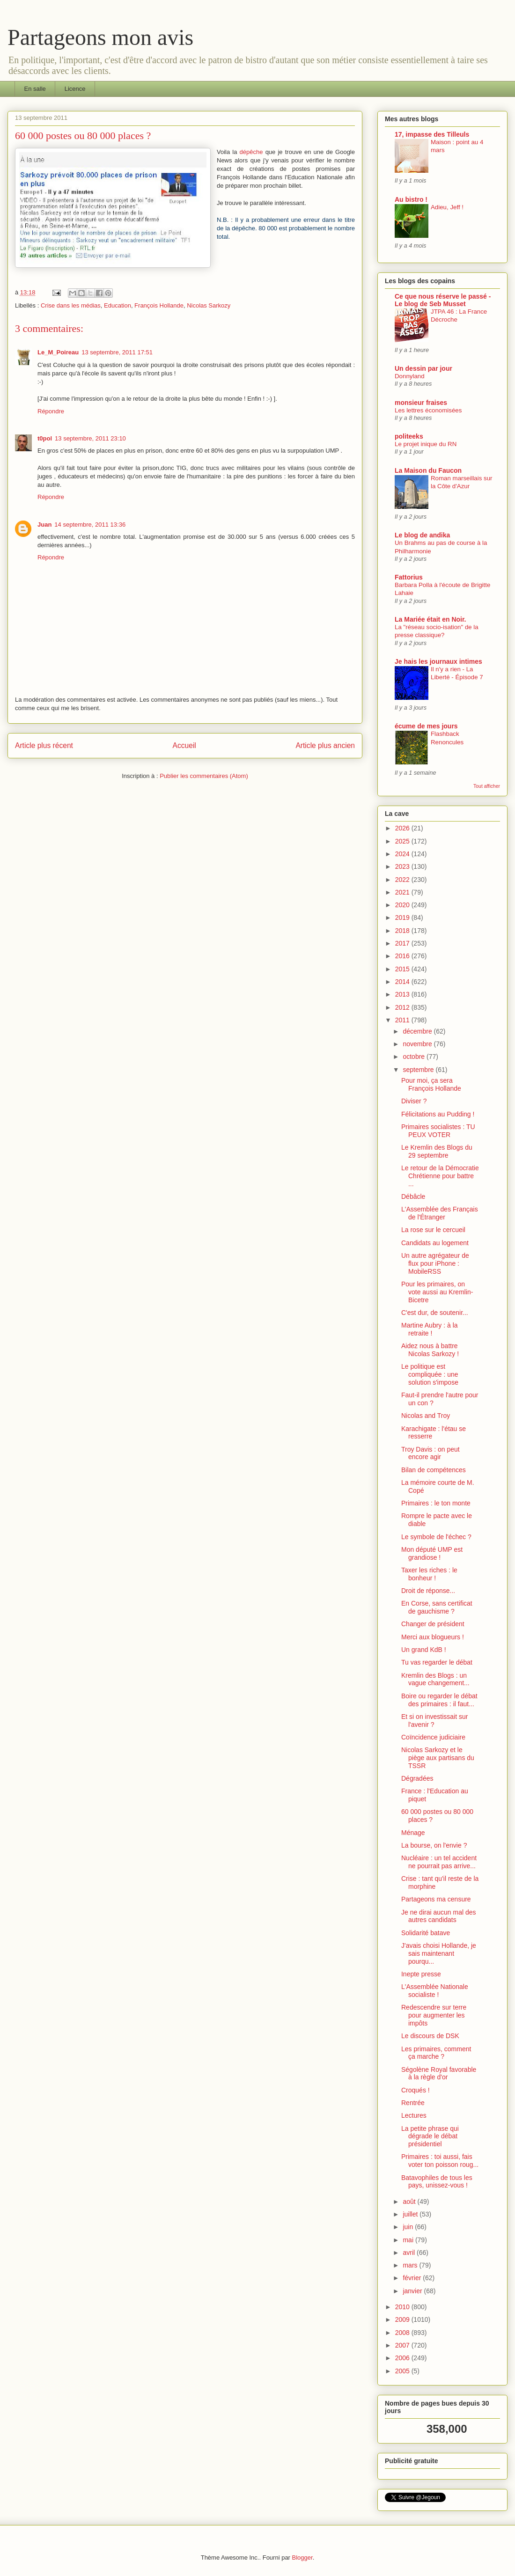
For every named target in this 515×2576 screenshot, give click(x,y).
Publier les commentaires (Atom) (204, 775)
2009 (403, 2319)
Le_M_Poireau (58, 352)
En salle (35, 88)
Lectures (414, 2115)
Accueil (184, 745)
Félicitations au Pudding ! (437, 1114)
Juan (44, 524)
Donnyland (410, 376)
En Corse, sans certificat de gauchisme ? (436, 1607)
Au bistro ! (411, 199)
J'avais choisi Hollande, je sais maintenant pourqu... (438, 1953)
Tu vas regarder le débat (436, 1662)
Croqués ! (415, 2090)
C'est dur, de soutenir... (434, 1312)
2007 (403, 2345)
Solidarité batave (425, 1933)
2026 (403, 828)
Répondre (50, 411)
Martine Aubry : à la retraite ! (429, 1329)
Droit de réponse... (428, 1590)
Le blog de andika (422, 535)
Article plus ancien (325, 745)
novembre (418, 1044)
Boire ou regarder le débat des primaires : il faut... (439, 1700)
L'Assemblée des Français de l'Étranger (439, 1213)
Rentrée (413, 2102)
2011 (403, 1020)
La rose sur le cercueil (433, 1229)
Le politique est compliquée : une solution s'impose (429, 1374)
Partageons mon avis (100, 37)
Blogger (302, 2557)
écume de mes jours (426, 726)
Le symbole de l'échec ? (436, 1537)
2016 (403, 956)
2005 (403, 2371)
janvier (413, 2291)
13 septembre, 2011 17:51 (117, 352)
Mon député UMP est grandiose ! (432, 1553)
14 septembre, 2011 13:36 (89, 524)
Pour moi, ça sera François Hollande (431, 1084)
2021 (403, 892)
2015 (403, 969)
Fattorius (409, 577)
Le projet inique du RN (425, 444)
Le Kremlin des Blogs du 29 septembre (436, 1151)
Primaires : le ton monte (436, 1503)
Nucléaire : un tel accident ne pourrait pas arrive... (439, 1862)
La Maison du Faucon (428, 470)
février (413, 2278)
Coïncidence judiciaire (433, 1737)
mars (411, 2265)
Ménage (413, 1832)
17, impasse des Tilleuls (432, 134)
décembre (418, 1031)
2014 (403, 981)
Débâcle (413, 1196)
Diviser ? (414, 1101)
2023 (403, 866)
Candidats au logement (435, 1243)
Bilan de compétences (433, 1470)
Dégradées (417, 1778)
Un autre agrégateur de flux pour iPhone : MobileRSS (435, 1263)
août (410, 2201)
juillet (411, 2214)
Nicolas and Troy (425, 1415)
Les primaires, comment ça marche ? (436, 2053)
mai (409, 2240)
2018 (403, 930)
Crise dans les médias (71, 305)
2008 (403, 2332)
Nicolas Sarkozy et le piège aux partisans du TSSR (437, 1757)
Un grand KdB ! (423, 1649)
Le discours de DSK (430, 2036)
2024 (403, 854)
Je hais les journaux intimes (438, 661)
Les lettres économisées (428, 410)
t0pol (44, 438)
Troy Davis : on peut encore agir (430, 1453)
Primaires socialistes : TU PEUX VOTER (438, 1130)
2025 (403, 841)
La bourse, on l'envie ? (434, 1845)
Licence (75, 88)
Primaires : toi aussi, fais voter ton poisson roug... (439, 2160)
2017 (403, 943)
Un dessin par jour (423, 368)
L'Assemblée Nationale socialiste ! (434, 1990)
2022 (403, 879)
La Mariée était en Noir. (430, 619)
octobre (415, 1056)
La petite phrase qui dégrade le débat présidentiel (430, 2136)
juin (409, 2227)
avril (410, 2252)
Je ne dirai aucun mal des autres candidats (438, 1916)
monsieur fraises (421, 402)
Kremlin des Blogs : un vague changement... (435, 1679)
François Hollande (159, 305)
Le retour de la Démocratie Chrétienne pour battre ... (440, 1176)
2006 (403, 2358)
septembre (419, 1069)
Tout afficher (486, 786)
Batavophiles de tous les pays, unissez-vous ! (436, 2181)
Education (117, 305)
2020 (403, 905)
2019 (403, 917)
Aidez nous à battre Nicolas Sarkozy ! (430, 1350)
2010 (403, 2307)
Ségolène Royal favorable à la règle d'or (438, 2073)
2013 (403, 994)
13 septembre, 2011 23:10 (90, 438)
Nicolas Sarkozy (208, 305)
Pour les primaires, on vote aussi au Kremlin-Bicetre (437, 1292)
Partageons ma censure (436, 1899)
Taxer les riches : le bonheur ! (429, 1574)
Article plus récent (44, 745)
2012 (403, 1007)
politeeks (409, 436)
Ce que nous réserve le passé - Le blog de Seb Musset (443, 300)
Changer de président (432, 1624)
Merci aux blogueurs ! (432, 1637)
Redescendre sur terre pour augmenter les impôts (433, 2015)
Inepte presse (421, 1974)
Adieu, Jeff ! (447, 207)
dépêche (251, 151)
